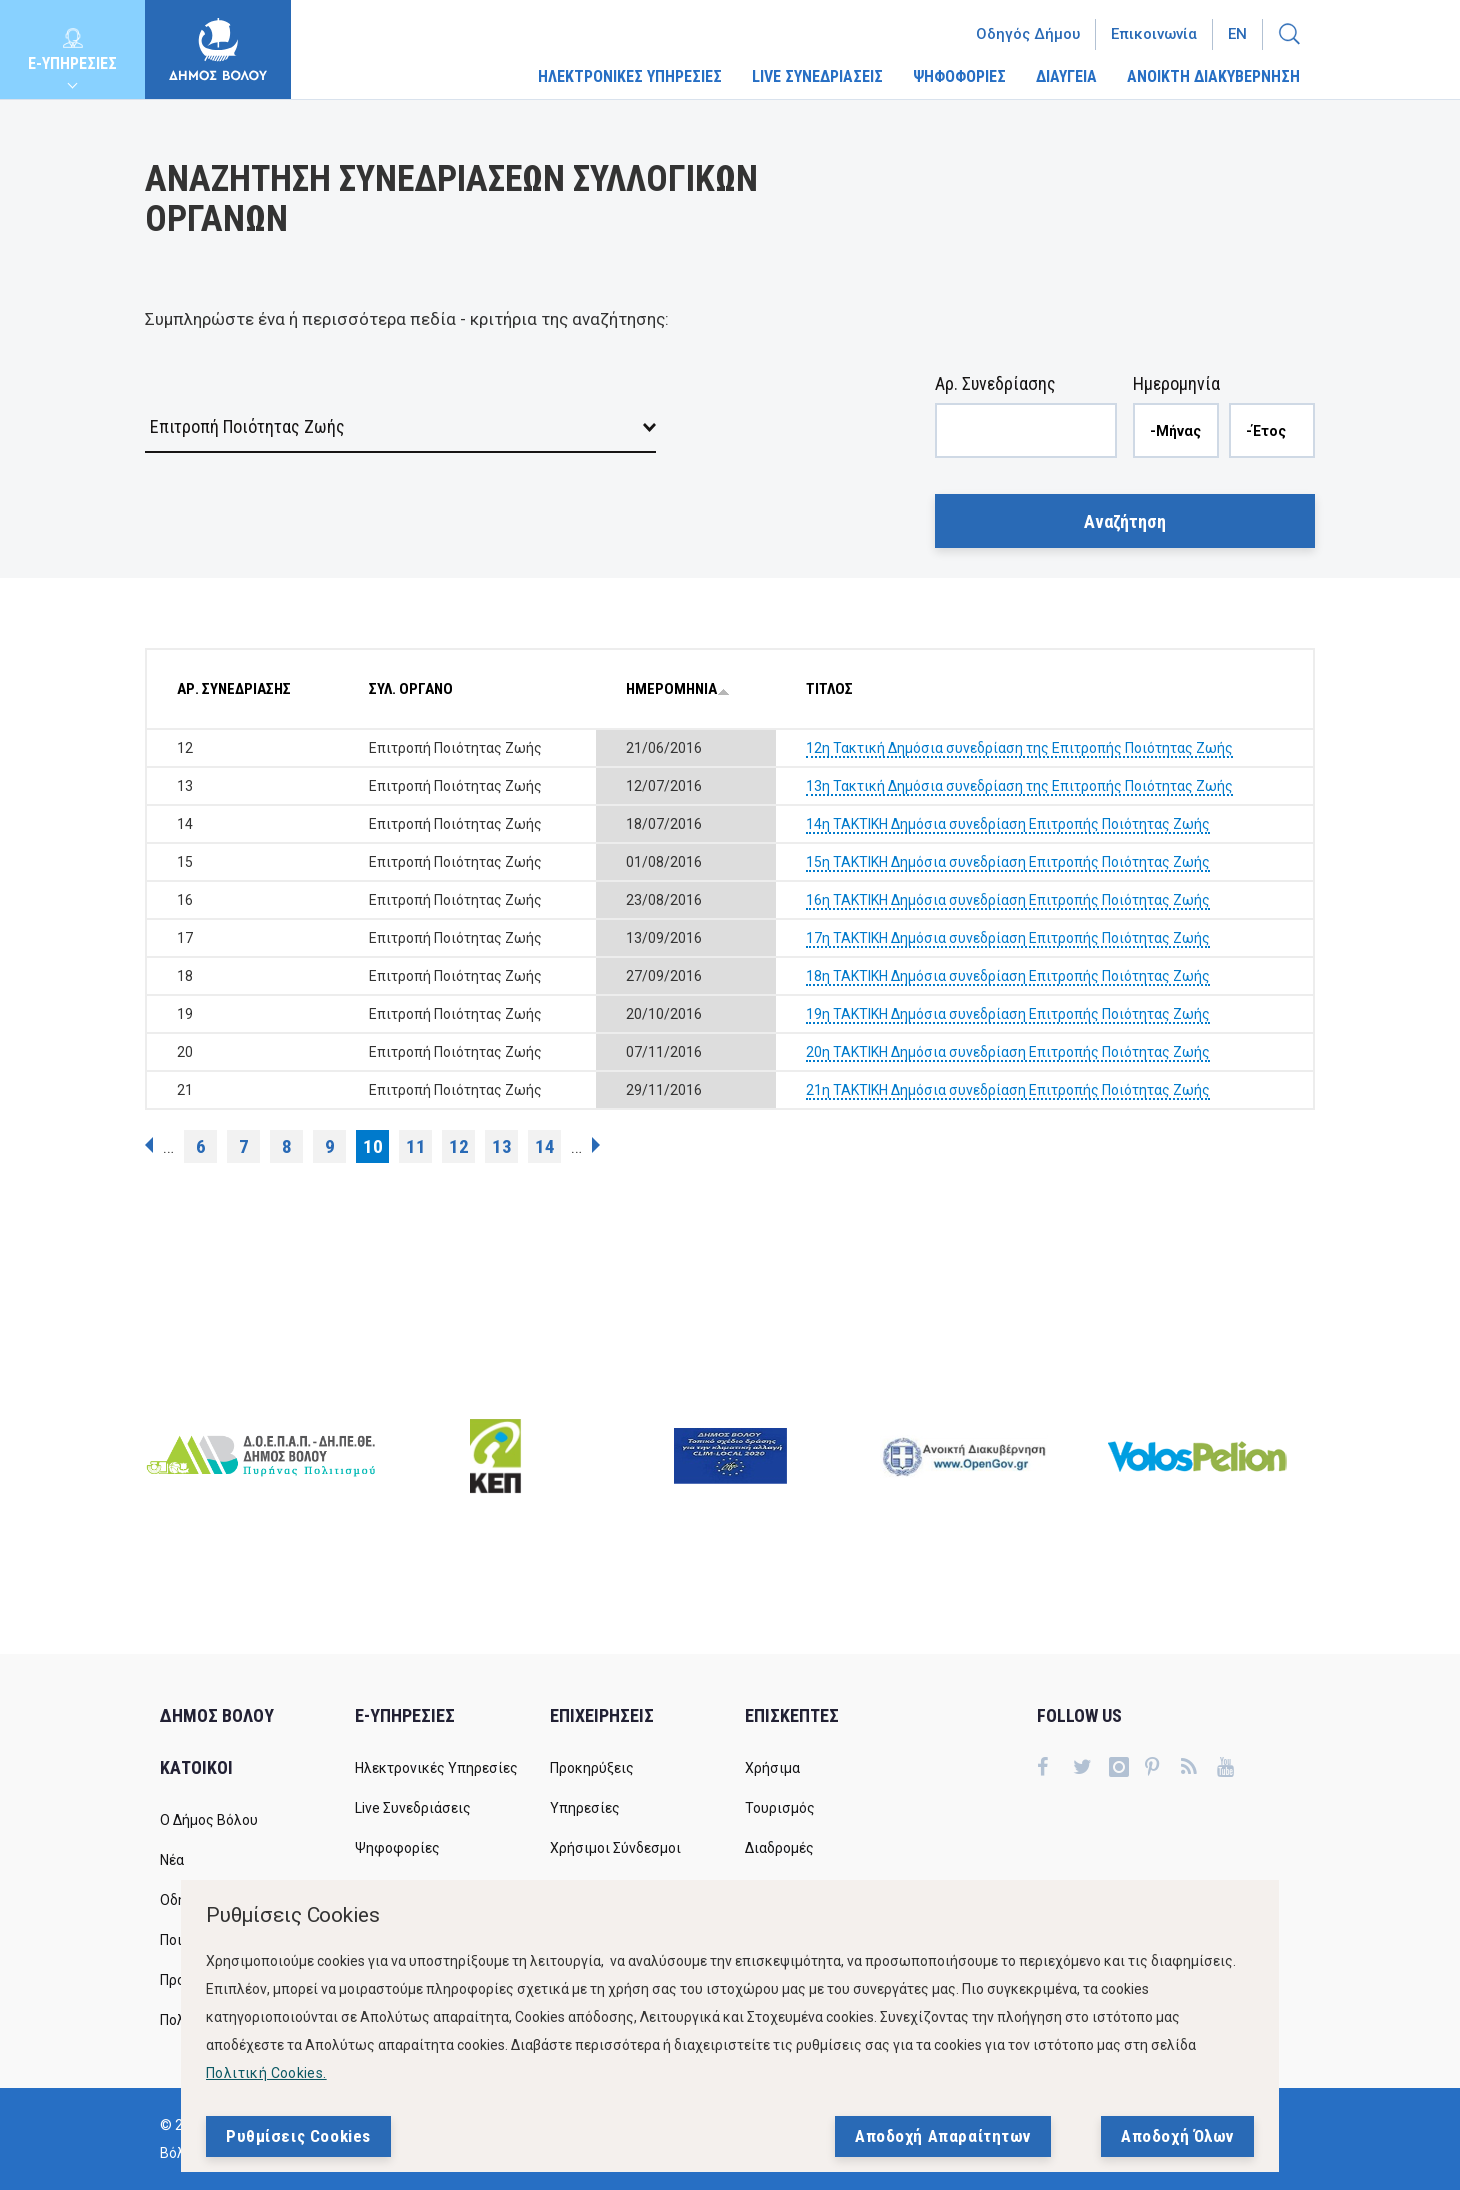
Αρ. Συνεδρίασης (995, 383)
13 (502, 1146)
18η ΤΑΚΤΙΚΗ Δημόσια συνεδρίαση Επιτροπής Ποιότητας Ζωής (1008, 976)
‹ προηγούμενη (149, 1145)
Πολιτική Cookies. (266, 2073)
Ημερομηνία (1176, 383)
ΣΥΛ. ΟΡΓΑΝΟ (411, 689)
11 (416, 1146)
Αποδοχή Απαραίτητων (943, 2136)
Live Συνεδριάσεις (413, 1808)
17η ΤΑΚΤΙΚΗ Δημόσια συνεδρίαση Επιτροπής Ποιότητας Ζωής (1008, 938)
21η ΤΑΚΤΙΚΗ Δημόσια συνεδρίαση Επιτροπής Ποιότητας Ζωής (1008, 1090)
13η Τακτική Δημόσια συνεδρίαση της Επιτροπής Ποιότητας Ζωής (1019, 786)
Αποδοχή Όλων (1177, 2136)
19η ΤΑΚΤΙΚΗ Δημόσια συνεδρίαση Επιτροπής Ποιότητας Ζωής (1008, 1014)
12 (459, 1146)
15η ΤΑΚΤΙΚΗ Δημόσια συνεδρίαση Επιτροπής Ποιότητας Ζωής (1008, 862)
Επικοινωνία (1154, 34)
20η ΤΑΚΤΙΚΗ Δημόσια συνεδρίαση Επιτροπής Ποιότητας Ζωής (1008, 1052)
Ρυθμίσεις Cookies (298, 2136)
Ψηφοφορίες (397, 1848)
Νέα (172, 1860)
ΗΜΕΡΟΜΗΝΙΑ (678, 689)
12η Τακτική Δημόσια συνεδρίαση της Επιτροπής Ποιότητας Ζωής (1019, 748)
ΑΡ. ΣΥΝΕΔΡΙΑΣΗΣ (234, 689)
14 (545, 1146)
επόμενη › (596, 1145)
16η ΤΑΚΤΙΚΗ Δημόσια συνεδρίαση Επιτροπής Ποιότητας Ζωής (1008, 900)
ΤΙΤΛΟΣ (829, 689)
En (1237, 34)
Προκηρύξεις (592, 1768)
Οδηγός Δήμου (1028, 34)
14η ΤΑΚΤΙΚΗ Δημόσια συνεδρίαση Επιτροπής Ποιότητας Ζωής (1008, 824)
